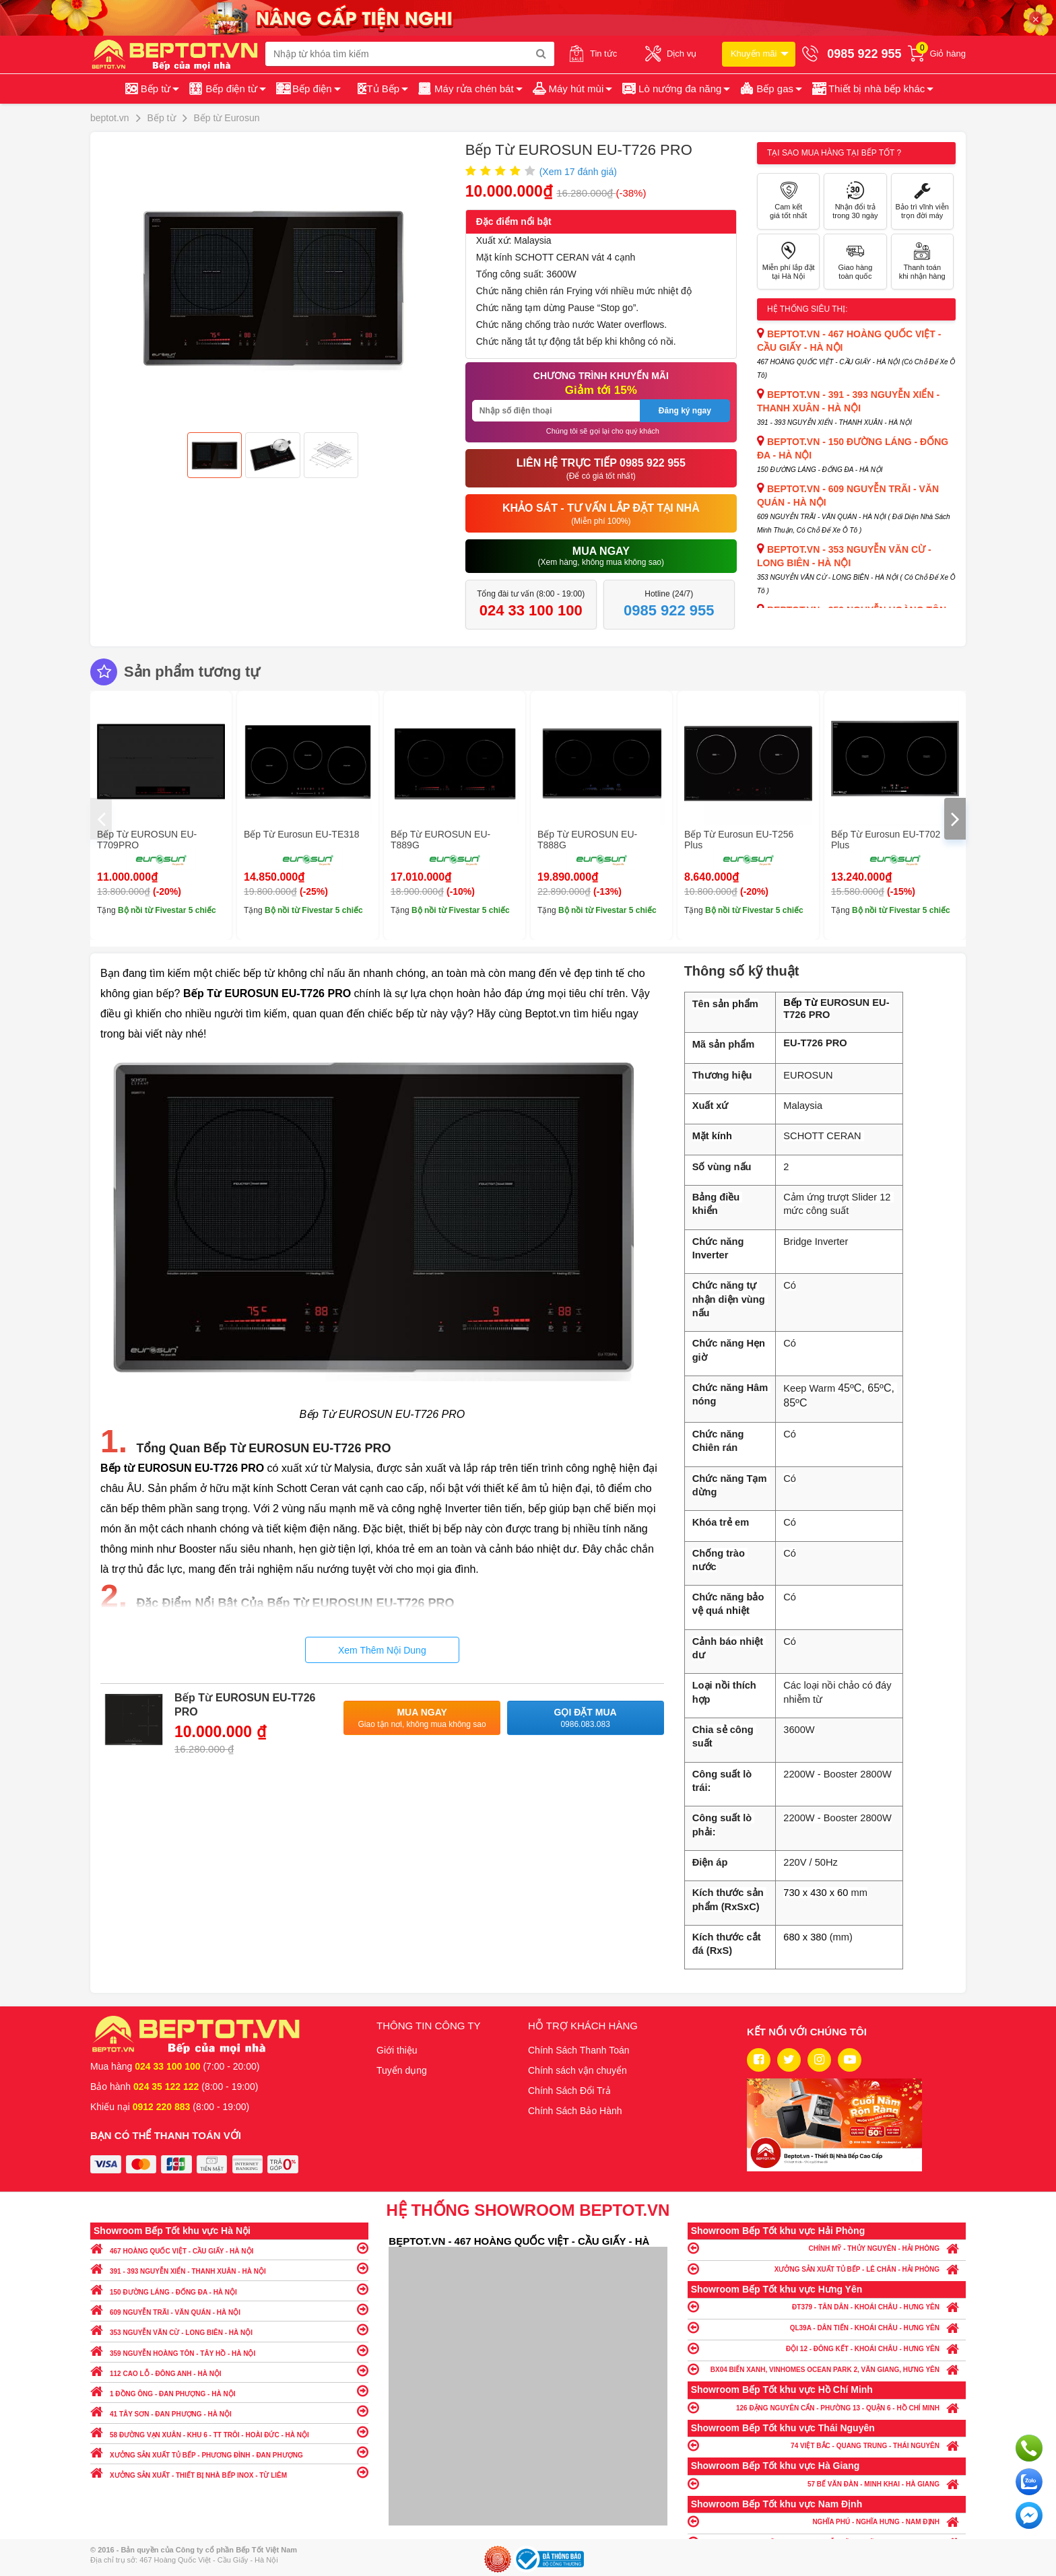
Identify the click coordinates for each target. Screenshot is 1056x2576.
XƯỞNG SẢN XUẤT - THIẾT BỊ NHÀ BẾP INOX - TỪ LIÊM (229, 2472)
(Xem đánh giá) (578, 171)
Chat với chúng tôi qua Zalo (1029, 2481)
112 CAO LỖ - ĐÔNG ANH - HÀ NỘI (229, 2370)
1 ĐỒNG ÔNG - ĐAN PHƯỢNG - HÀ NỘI (229, 2390)
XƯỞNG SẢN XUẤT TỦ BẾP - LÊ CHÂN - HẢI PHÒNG (827, 2268)
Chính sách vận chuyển (577, 2070)
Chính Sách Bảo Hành (575, 2110)
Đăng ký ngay (685, 410)
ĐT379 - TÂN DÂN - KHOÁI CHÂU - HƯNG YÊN (827, 2306)
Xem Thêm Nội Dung (382, 1650)
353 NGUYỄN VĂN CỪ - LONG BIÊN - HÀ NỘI (229, 2329)
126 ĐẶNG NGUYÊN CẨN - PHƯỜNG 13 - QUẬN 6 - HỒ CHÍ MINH (827, 2407)
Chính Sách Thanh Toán (579, 2050)
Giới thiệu (397, 2050)
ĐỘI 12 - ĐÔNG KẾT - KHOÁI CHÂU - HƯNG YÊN (827, 2348)
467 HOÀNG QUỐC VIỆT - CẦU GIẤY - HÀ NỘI (229, 2248)
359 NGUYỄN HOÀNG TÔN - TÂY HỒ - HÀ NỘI (229, 2350)
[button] (871, 89)
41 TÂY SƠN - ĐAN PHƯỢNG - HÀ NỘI (229, 2410)
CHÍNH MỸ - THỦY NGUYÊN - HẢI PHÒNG (827, 2248)
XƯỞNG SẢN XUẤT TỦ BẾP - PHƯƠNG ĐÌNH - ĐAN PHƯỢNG (229, 2452)
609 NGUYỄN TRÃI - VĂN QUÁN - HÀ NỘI (229, 2309)
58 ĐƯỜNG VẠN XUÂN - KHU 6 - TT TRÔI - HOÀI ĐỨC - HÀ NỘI (229, 2431)
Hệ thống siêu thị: (807, 309)
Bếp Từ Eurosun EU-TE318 (302, 834)
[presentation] (101, 819)
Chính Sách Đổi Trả (569, 2090)
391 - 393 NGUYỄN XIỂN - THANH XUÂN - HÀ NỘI (229, 2268)
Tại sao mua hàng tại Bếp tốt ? (834, 153)
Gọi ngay (1029, 2448)
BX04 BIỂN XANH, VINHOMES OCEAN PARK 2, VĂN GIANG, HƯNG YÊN (827, 2369)
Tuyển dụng (401, 2070)
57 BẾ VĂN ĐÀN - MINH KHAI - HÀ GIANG (827, 2483)
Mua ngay (422, 1718)
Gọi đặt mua (585, 1718)
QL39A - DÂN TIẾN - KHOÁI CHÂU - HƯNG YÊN (827, 2327)
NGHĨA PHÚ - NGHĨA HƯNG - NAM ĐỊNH (827, 2521)
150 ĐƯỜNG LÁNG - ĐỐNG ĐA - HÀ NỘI (229, 2289)
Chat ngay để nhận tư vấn (1029, 2515)
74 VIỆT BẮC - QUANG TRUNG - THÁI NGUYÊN (827, 2445)
